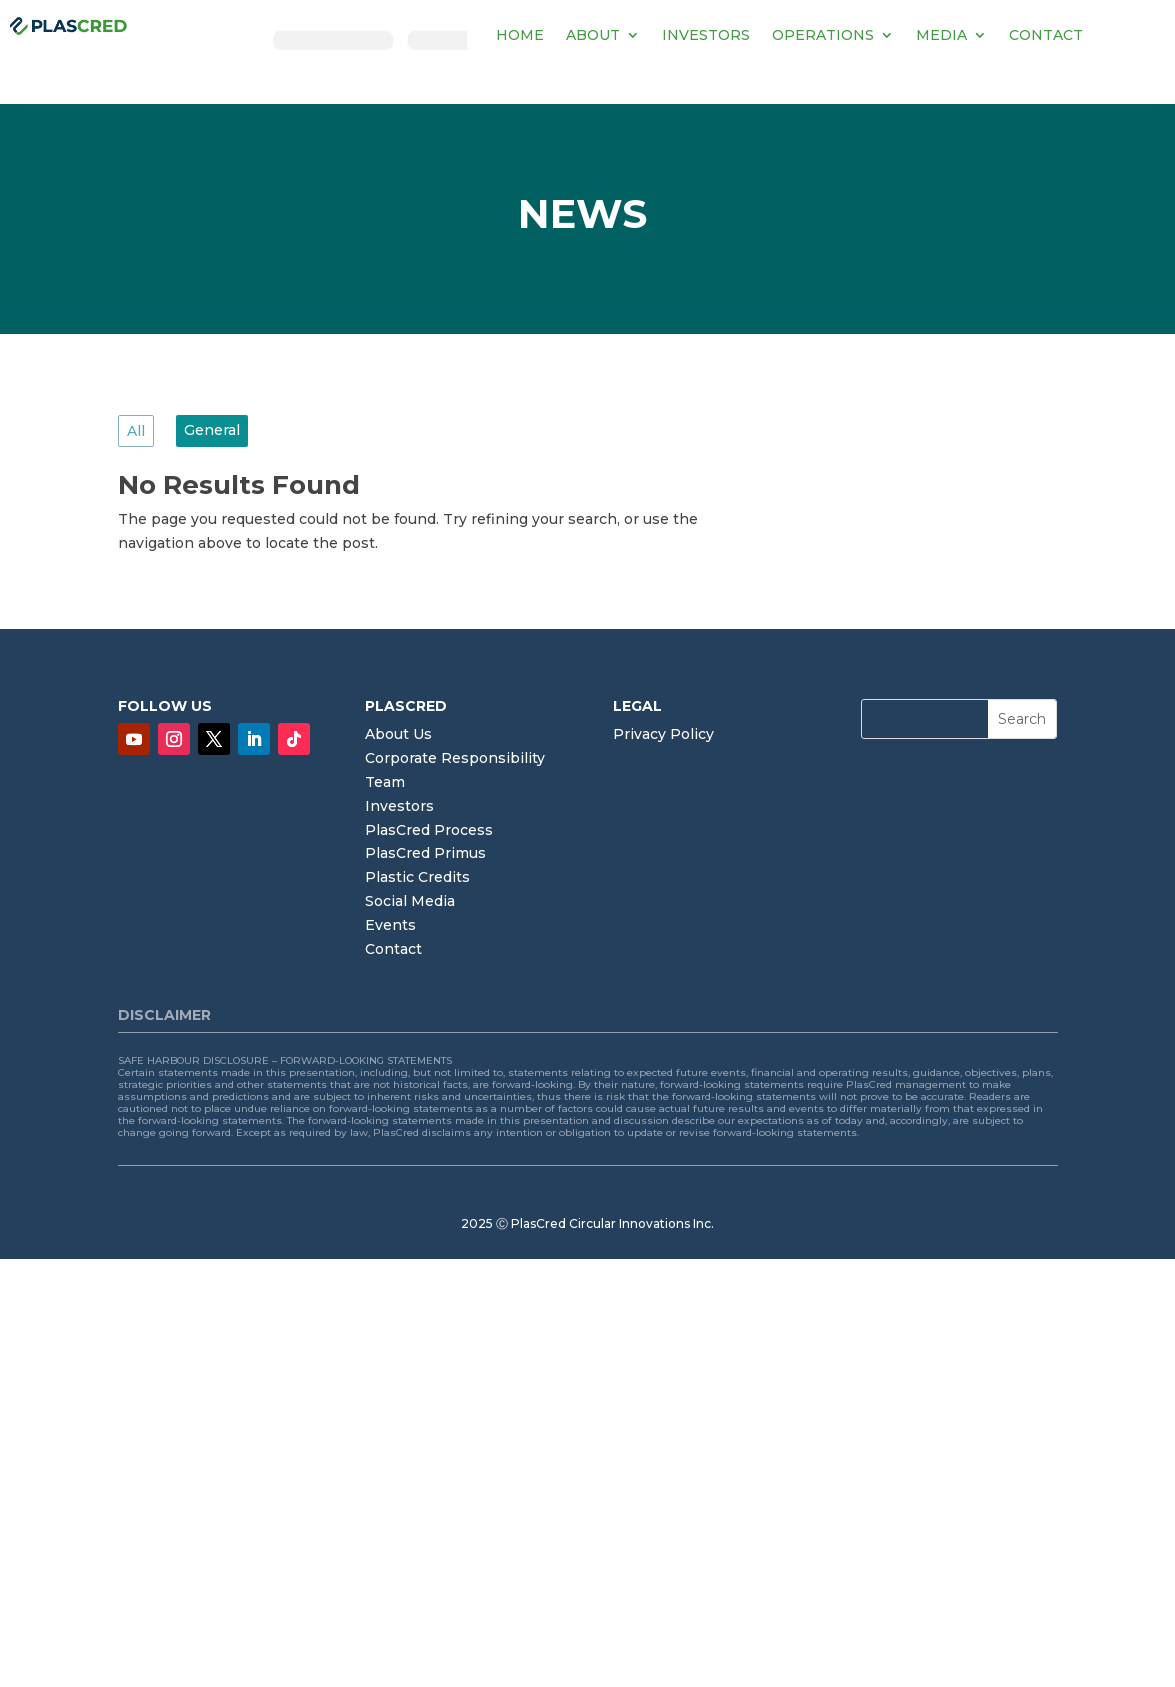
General (212, 430)
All (136, 431)
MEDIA (941, 35)
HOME (520, 35)
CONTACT (1046, 35)
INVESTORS (706, 35)
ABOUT (593, 35)
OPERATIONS (823, 35)
